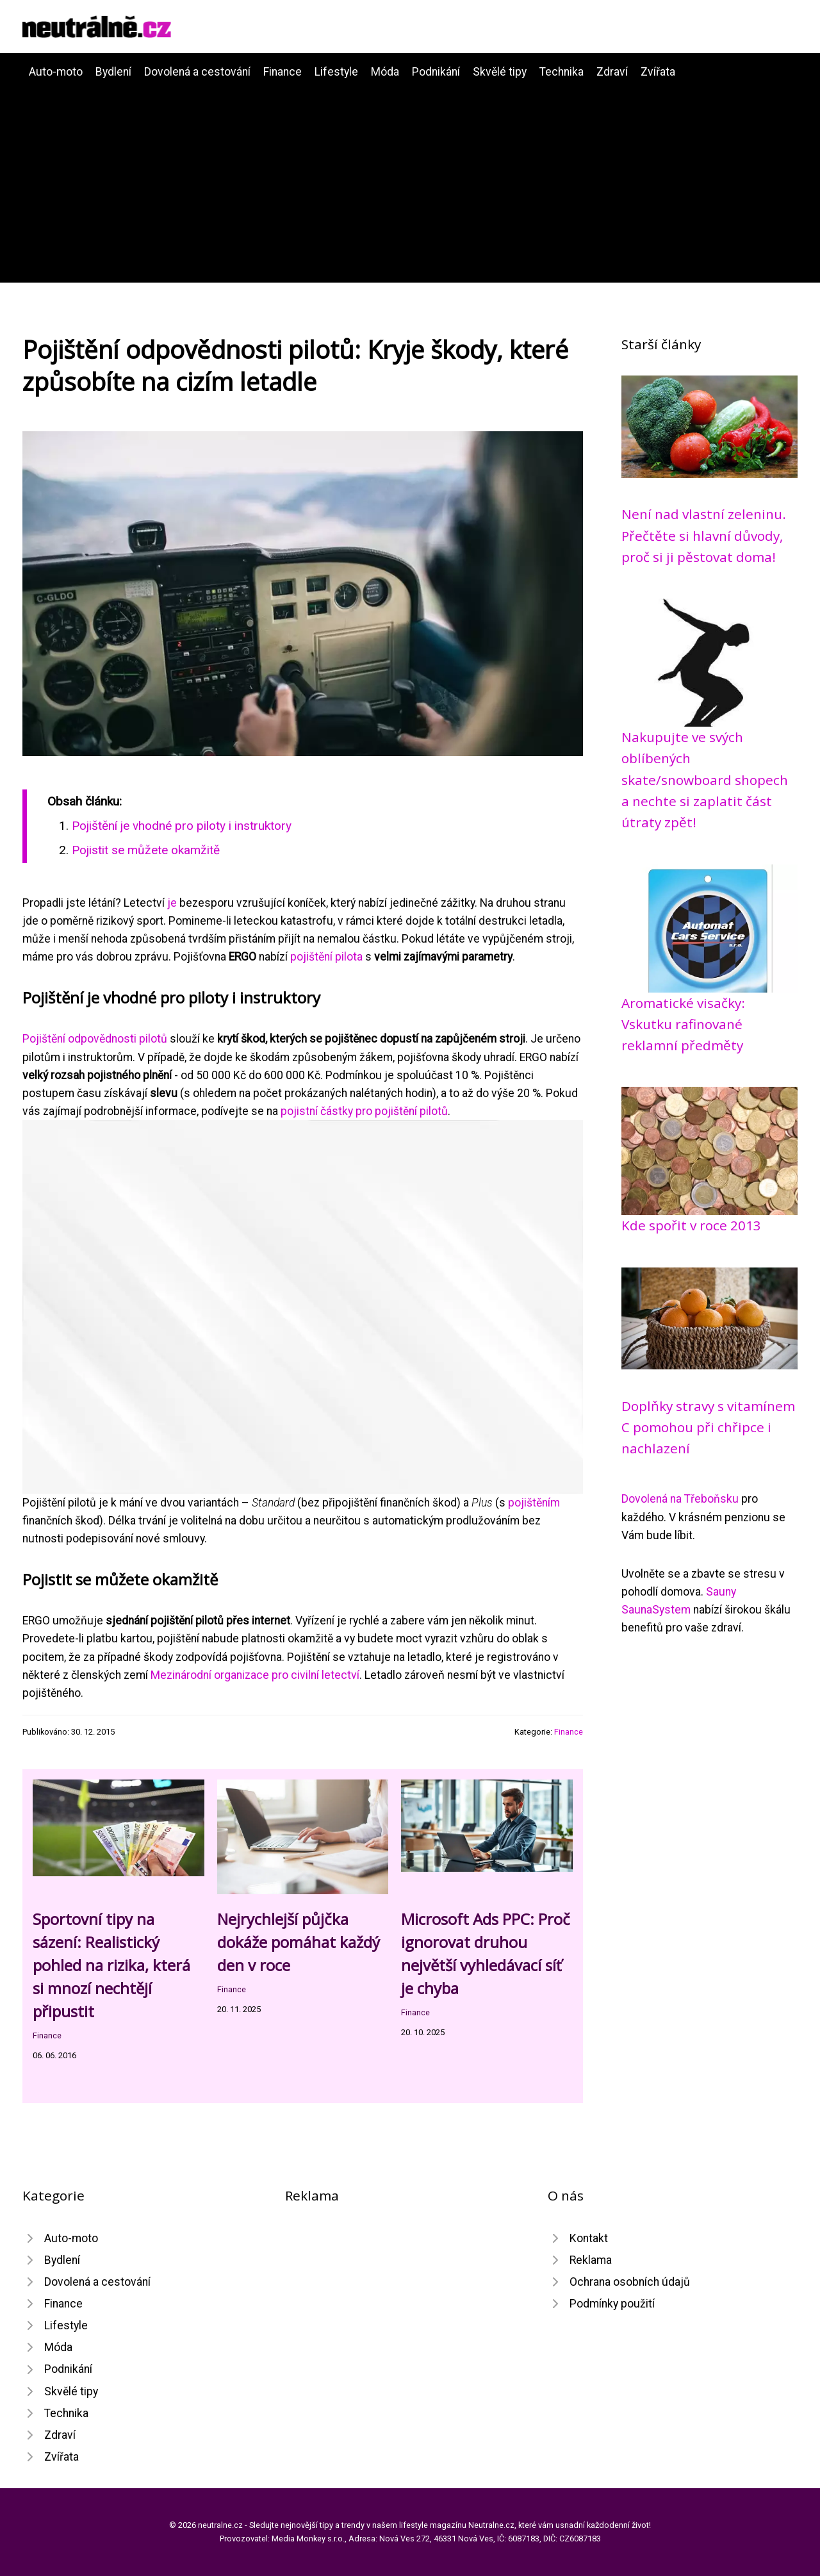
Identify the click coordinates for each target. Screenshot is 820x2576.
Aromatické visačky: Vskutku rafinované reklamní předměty (683, 1024)
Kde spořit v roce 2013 (691, 1225)
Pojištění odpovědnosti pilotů (94, 1038)
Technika (561, 71)
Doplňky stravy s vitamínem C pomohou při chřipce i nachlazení (708, 1427)
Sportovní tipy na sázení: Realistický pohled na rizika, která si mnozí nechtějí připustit (111, 1965)
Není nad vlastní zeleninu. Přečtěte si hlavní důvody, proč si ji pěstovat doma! (703, 535)
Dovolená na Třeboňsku (680, 1498)
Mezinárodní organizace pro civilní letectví (255, 1675)
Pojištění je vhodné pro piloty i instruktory (181, 825)
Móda (385, 71)
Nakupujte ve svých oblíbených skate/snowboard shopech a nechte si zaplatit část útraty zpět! (704, 779)
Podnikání (436, 71)
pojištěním (534, 1502)
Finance (282, 71)
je (172, 902)
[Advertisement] (410, 177)
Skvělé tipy (500, 71)
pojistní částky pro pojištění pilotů (364, 1111)
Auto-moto (56, 71)
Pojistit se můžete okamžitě (146, 850)
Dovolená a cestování (197, 71)
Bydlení (113, 71)
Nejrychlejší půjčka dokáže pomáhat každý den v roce (298, 1942)
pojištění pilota (326, 956)
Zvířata (658, 71)
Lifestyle (336, 71)
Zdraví (612, 71)
